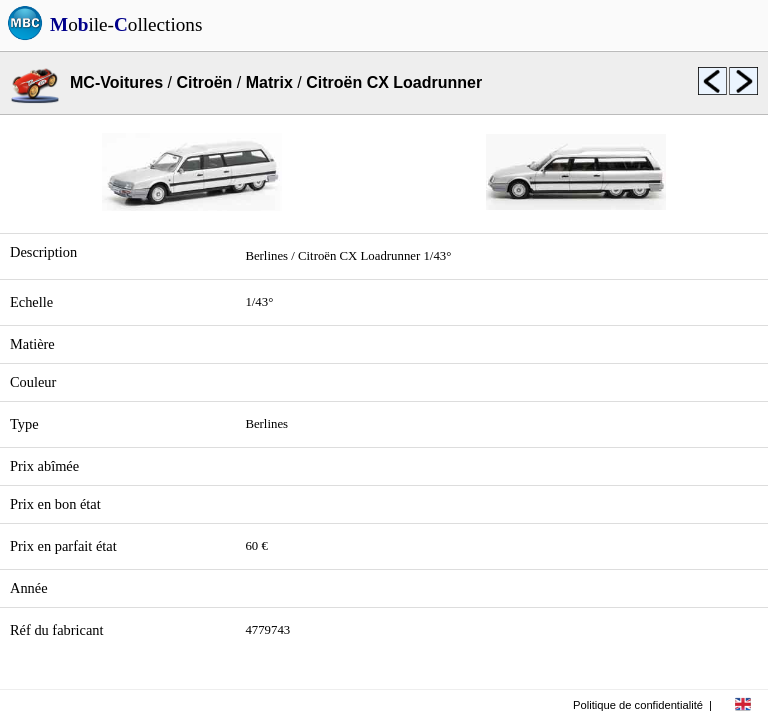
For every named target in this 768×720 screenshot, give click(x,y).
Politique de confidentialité (638, 705)
